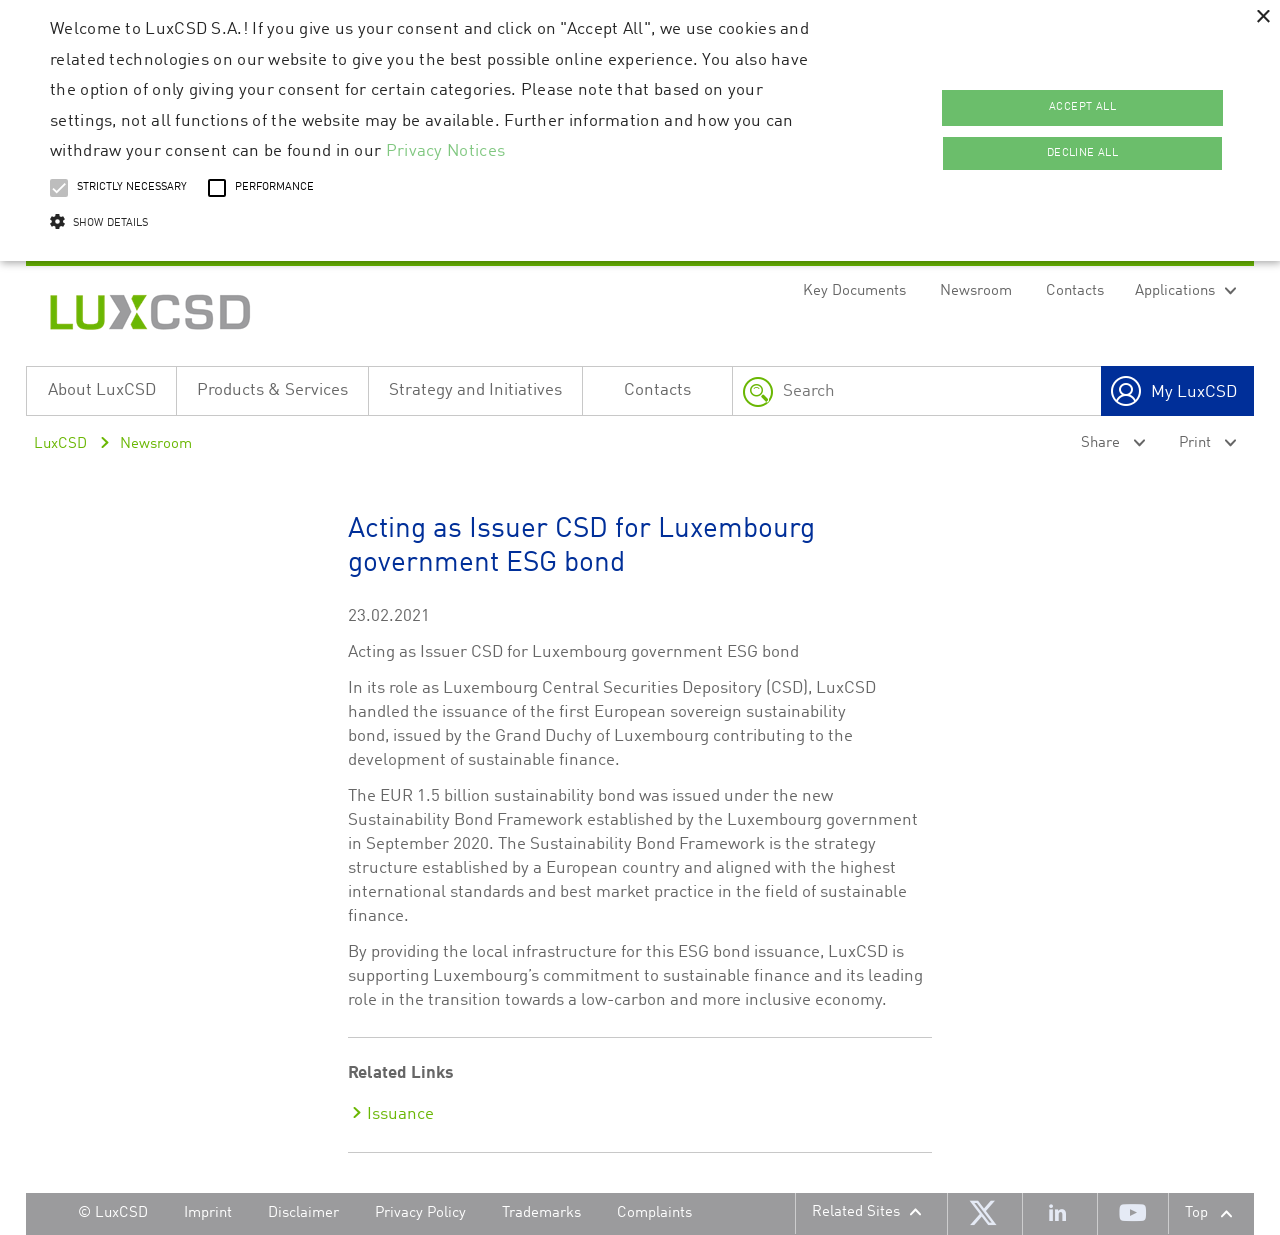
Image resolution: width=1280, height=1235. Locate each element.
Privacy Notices (446, 151)
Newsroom (976, 291)
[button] (433, 223)
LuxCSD (60, 444)
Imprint (208, 1213)
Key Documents (854, 291)
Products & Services (272, 390)
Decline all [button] (1082, 153)
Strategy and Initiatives (475, 390)
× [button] (1262, 17)
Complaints (654, 1213)
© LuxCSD (113, 1213)
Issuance (400, 1114)
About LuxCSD (102, 390)
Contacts (1075, 291)
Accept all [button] (1082, 107)
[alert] (640, 130)
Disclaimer (303, 1213)
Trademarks (541, 1213)
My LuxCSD (1194, 392)
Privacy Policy (420, 1213)
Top (1196, 1213)
